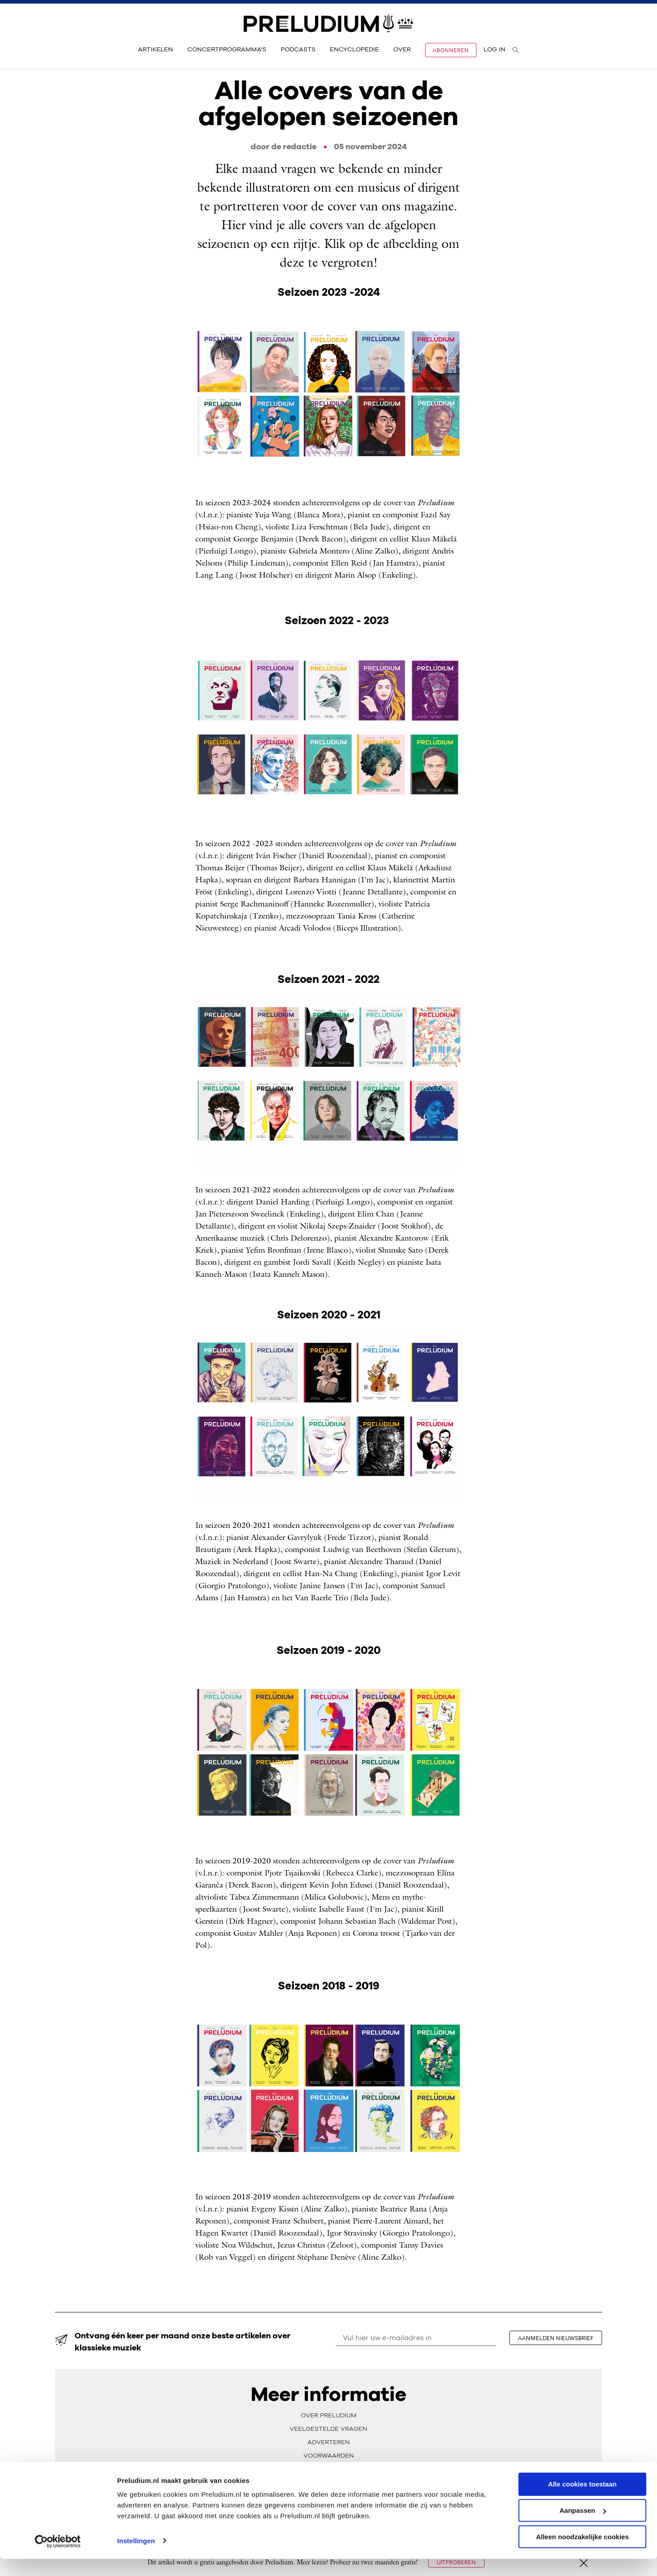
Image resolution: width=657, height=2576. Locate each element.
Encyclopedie (354, 49)
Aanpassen (583, 2527)
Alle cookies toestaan (582, 2501)
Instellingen (136, 2558)
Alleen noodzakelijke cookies (582, 2554)
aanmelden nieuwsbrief (556, 2338)
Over (402, 49)
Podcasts (298, 49)
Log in (494, 49)
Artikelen (155, 49)
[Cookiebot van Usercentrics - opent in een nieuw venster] (58, 2558)
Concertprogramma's (226, 49)
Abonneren (451, 50)
